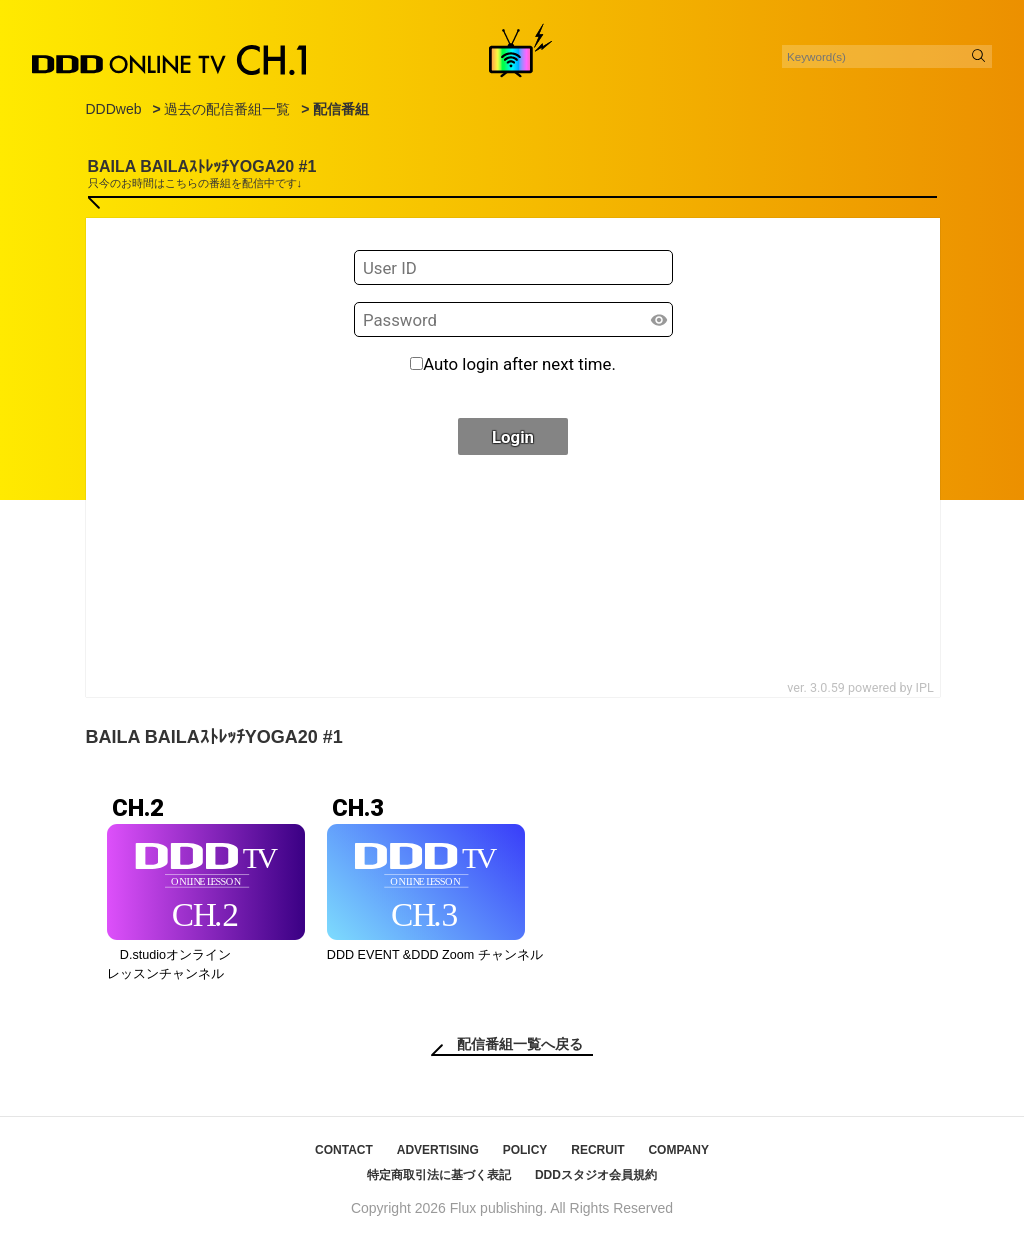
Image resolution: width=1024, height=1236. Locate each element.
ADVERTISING (438, 1150)
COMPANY (678, 1150)
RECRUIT (597, 1150)
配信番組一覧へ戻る (520, 1044)
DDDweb (114, 109)
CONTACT (344, 1150)
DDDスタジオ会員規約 (596, 1175)
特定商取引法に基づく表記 (439, 1175)
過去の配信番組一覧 (227, 109)
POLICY (525, 1150)
